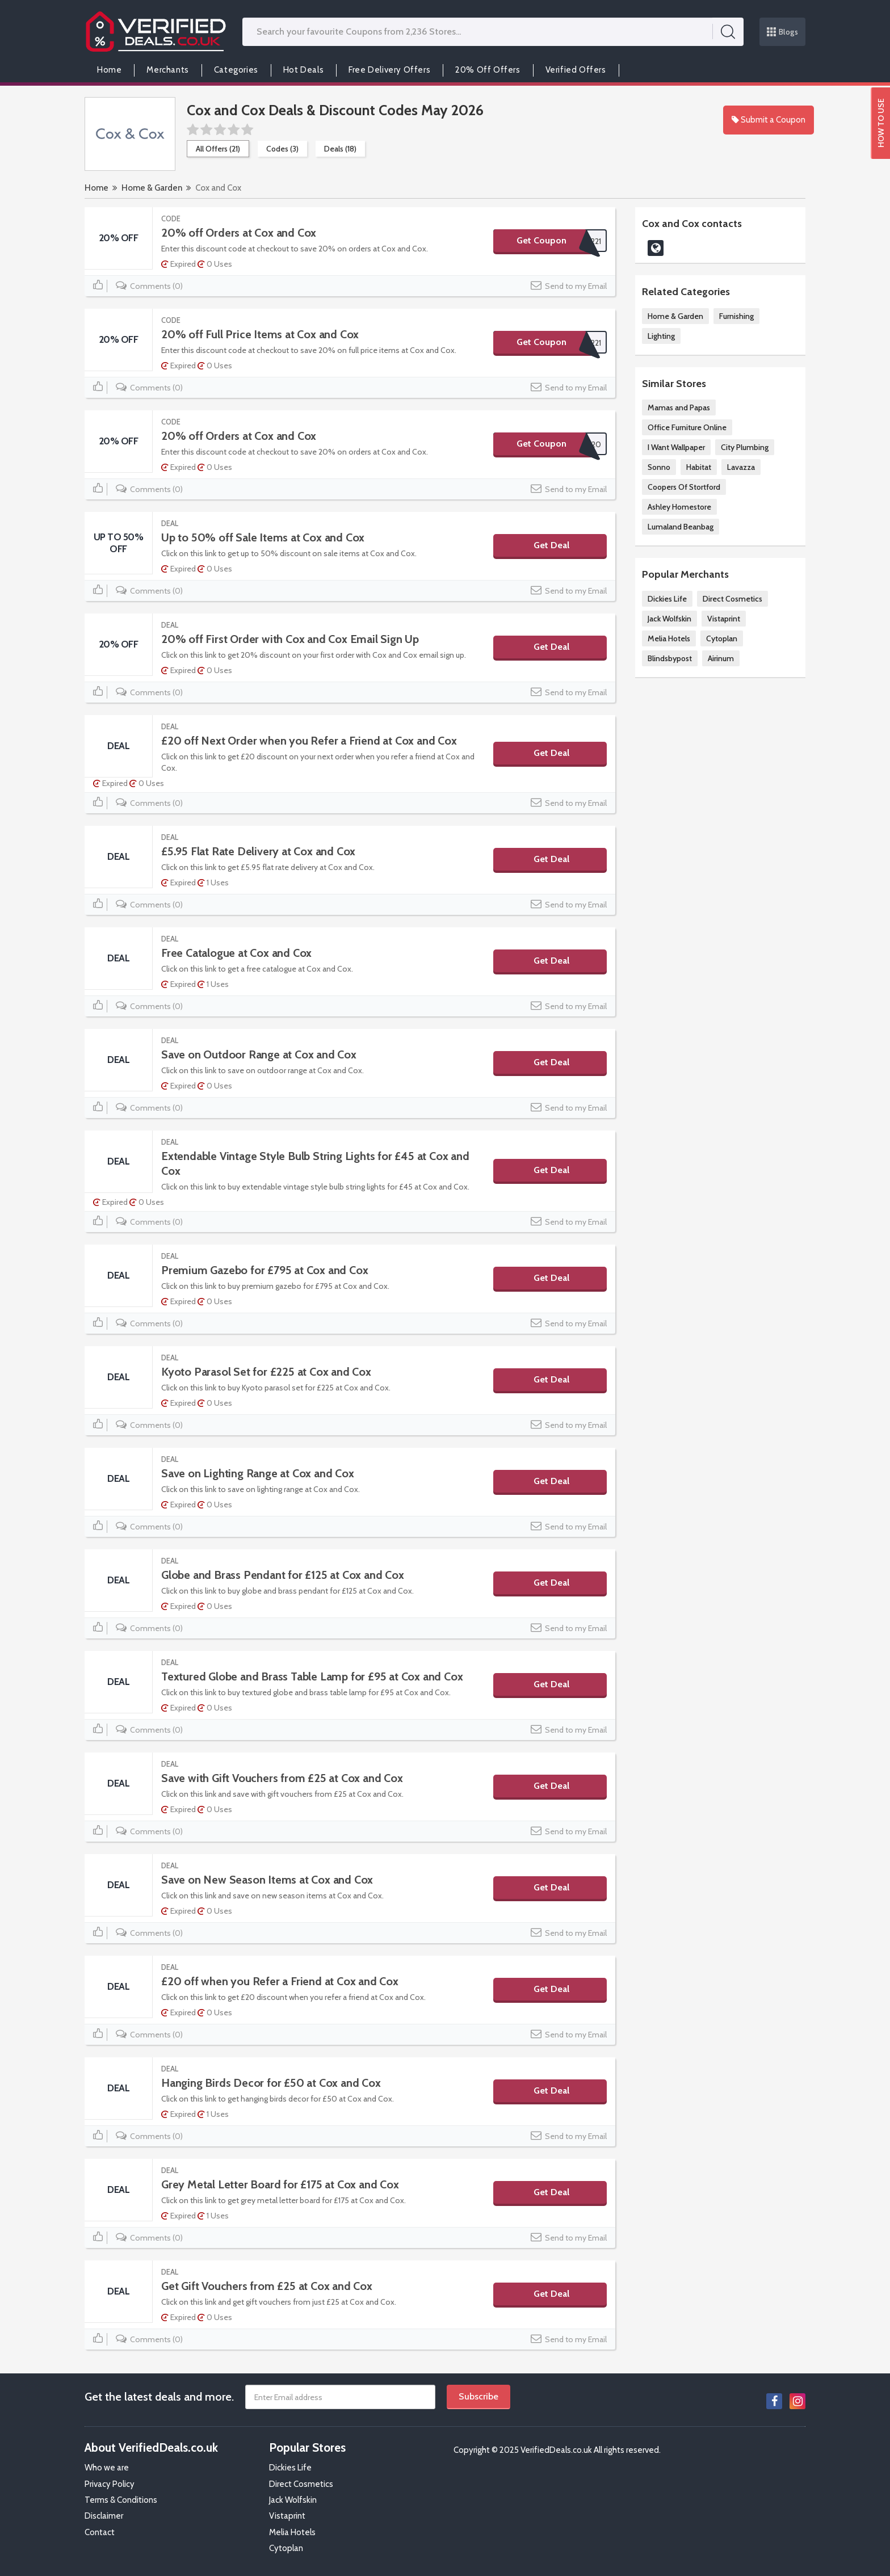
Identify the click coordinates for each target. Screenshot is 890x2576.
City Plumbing (745, 447)
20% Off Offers (487, 70)
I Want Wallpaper (676, 447)
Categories (236, 70)
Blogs (783, 32)
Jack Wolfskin (669, 618)
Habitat (698, 467)
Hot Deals (303, 70)
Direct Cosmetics (732, 599)
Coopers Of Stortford (684, 487)
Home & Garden (151, 188)
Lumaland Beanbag (680, 527)
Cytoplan (721, 638)
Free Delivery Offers (389, 70)
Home (109, 70)
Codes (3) (282, 149)
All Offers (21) (218, 149)
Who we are (107, 2467)
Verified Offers (575, 70)
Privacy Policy (110, 2484)
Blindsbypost (670, 658)
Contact (100, 2532)
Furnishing (736, 316)
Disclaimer (104, 2516)
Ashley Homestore (679, 507)
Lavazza (741, 467)
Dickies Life (667, 599)
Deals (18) (340, 149)
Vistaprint (723, 618)
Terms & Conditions (121, 2500)
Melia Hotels (669, 638)
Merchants (167, 70)
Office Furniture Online (687, 427)
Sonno (659, 467)
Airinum (721, 658)
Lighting (661, 336)
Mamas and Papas (679, 407)
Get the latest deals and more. (159, 2396)
